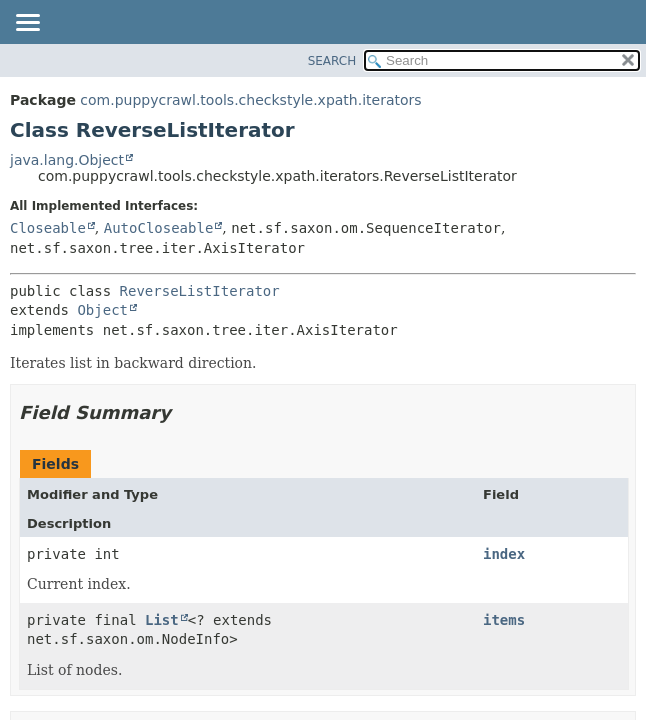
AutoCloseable (159, 228)
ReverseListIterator (200, 291)
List (162, 620)
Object (102, 310)
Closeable (48, 228)
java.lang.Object (67, 160)
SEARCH (332, 61)
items (504, 620)
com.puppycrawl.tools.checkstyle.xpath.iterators (250, 100)
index (504, 554)
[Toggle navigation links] (27, 24)
